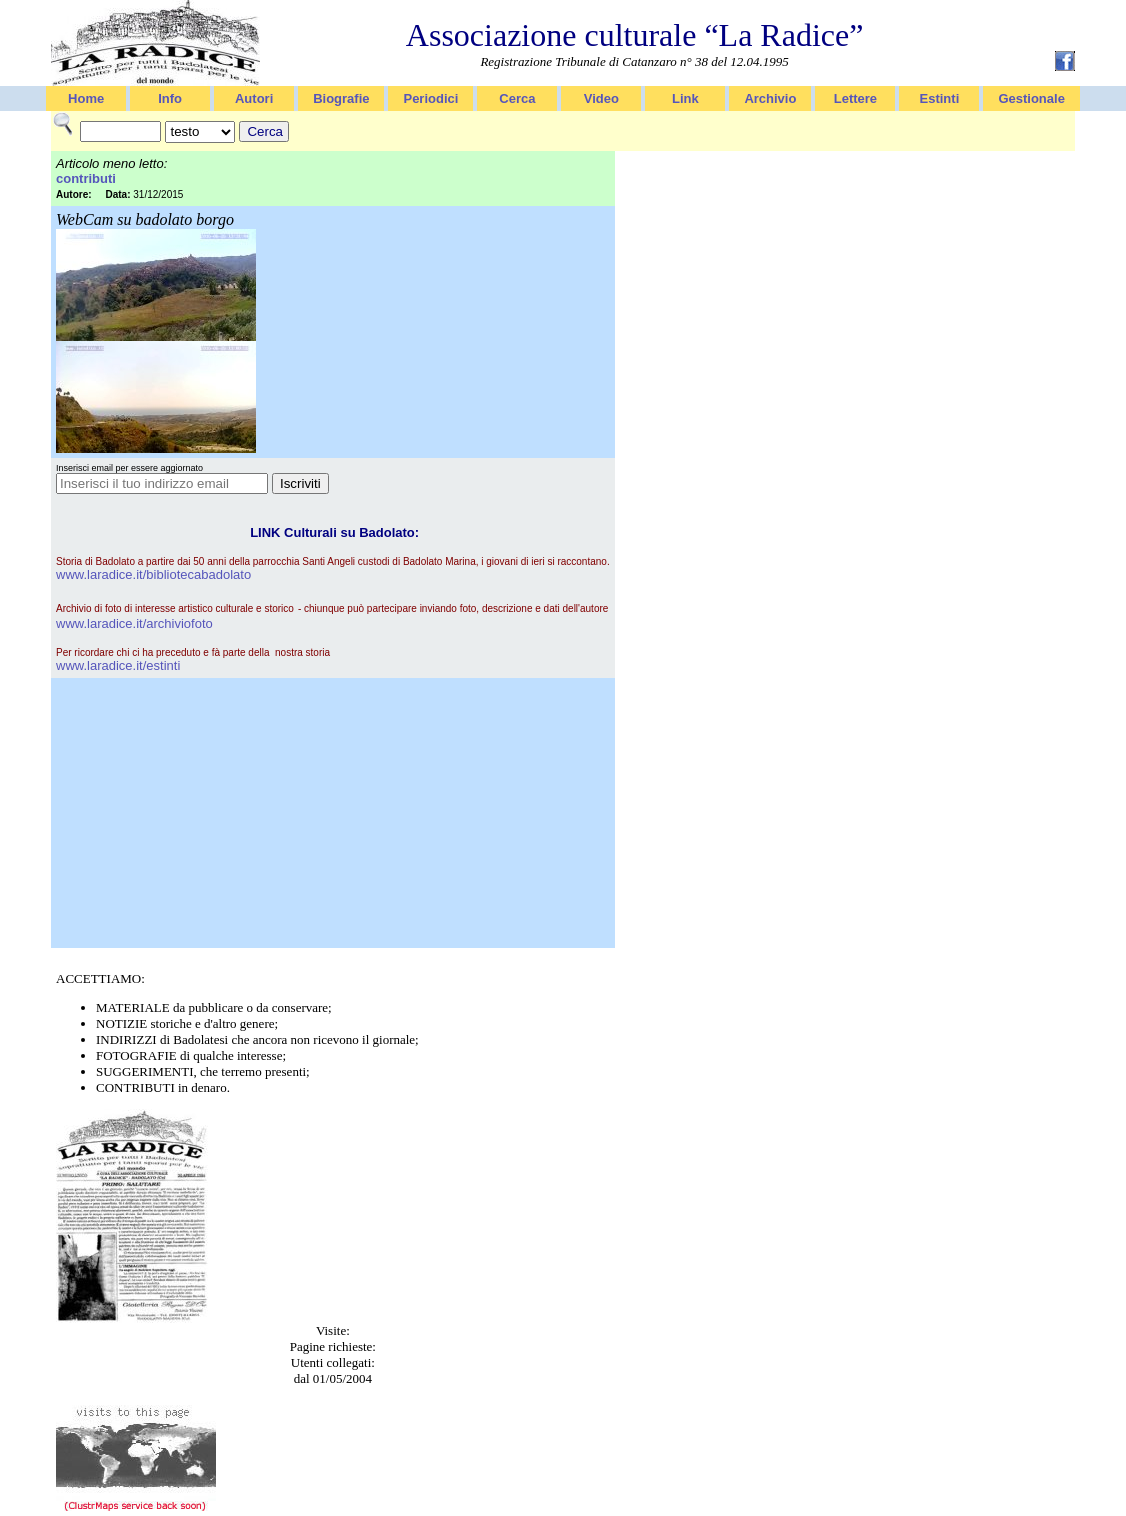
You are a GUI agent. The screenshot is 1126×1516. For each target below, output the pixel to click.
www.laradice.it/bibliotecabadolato (153, 574)
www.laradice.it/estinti (118, 665)
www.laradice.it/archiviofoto (134, 623)
